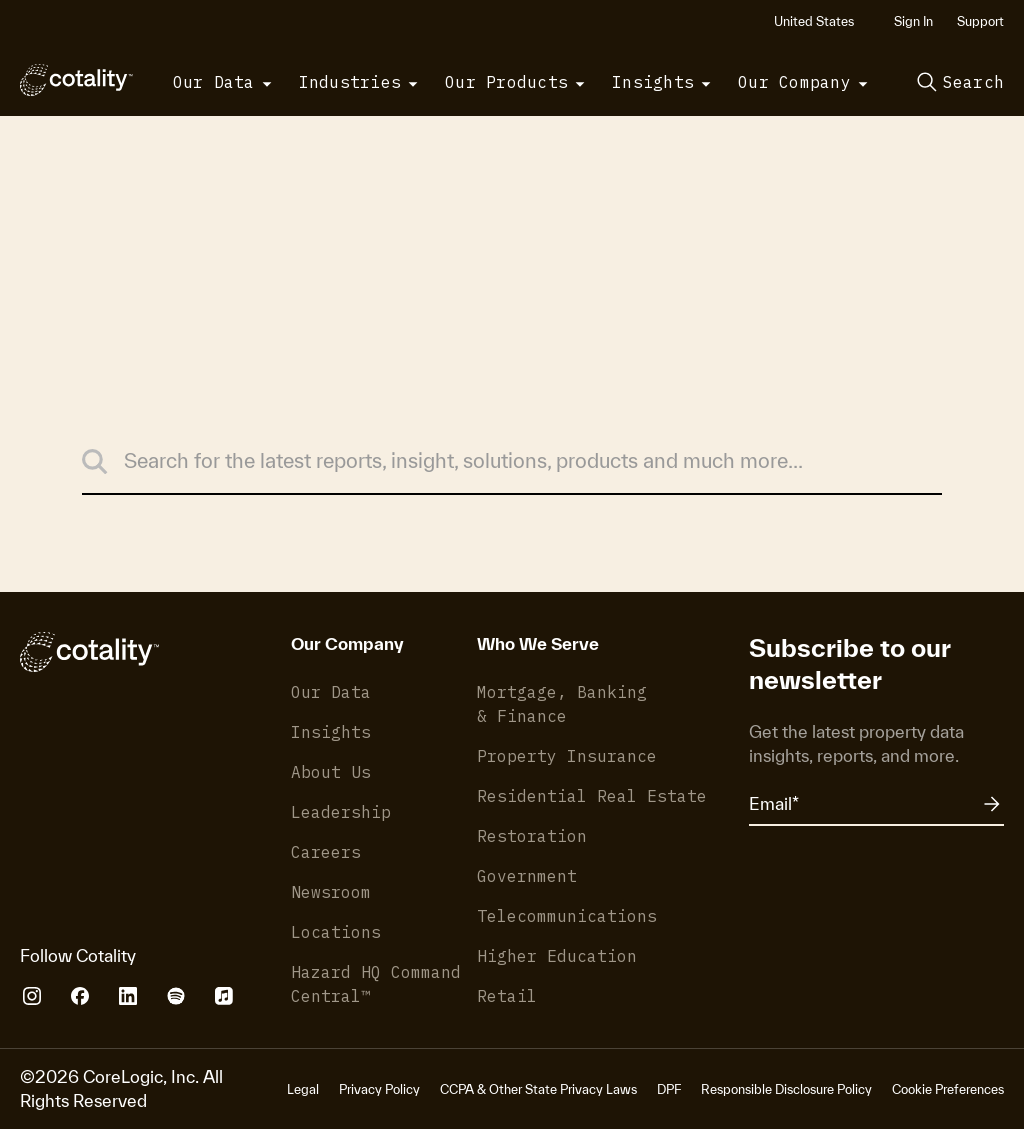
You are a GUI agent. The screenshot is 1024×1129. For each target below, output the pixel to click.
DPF (669, 1089)
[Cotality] (76, 80)
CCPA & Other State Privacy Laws (538, 1089)
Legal (303, 1089)
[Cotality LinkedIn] (128, 996)
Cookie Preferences (948, 1089)
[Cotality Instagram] (32, 996)
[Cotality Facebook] (80, 996)
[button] (822, 22)
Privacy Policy (379, 1089)
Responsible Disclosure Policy (786, 1089)
